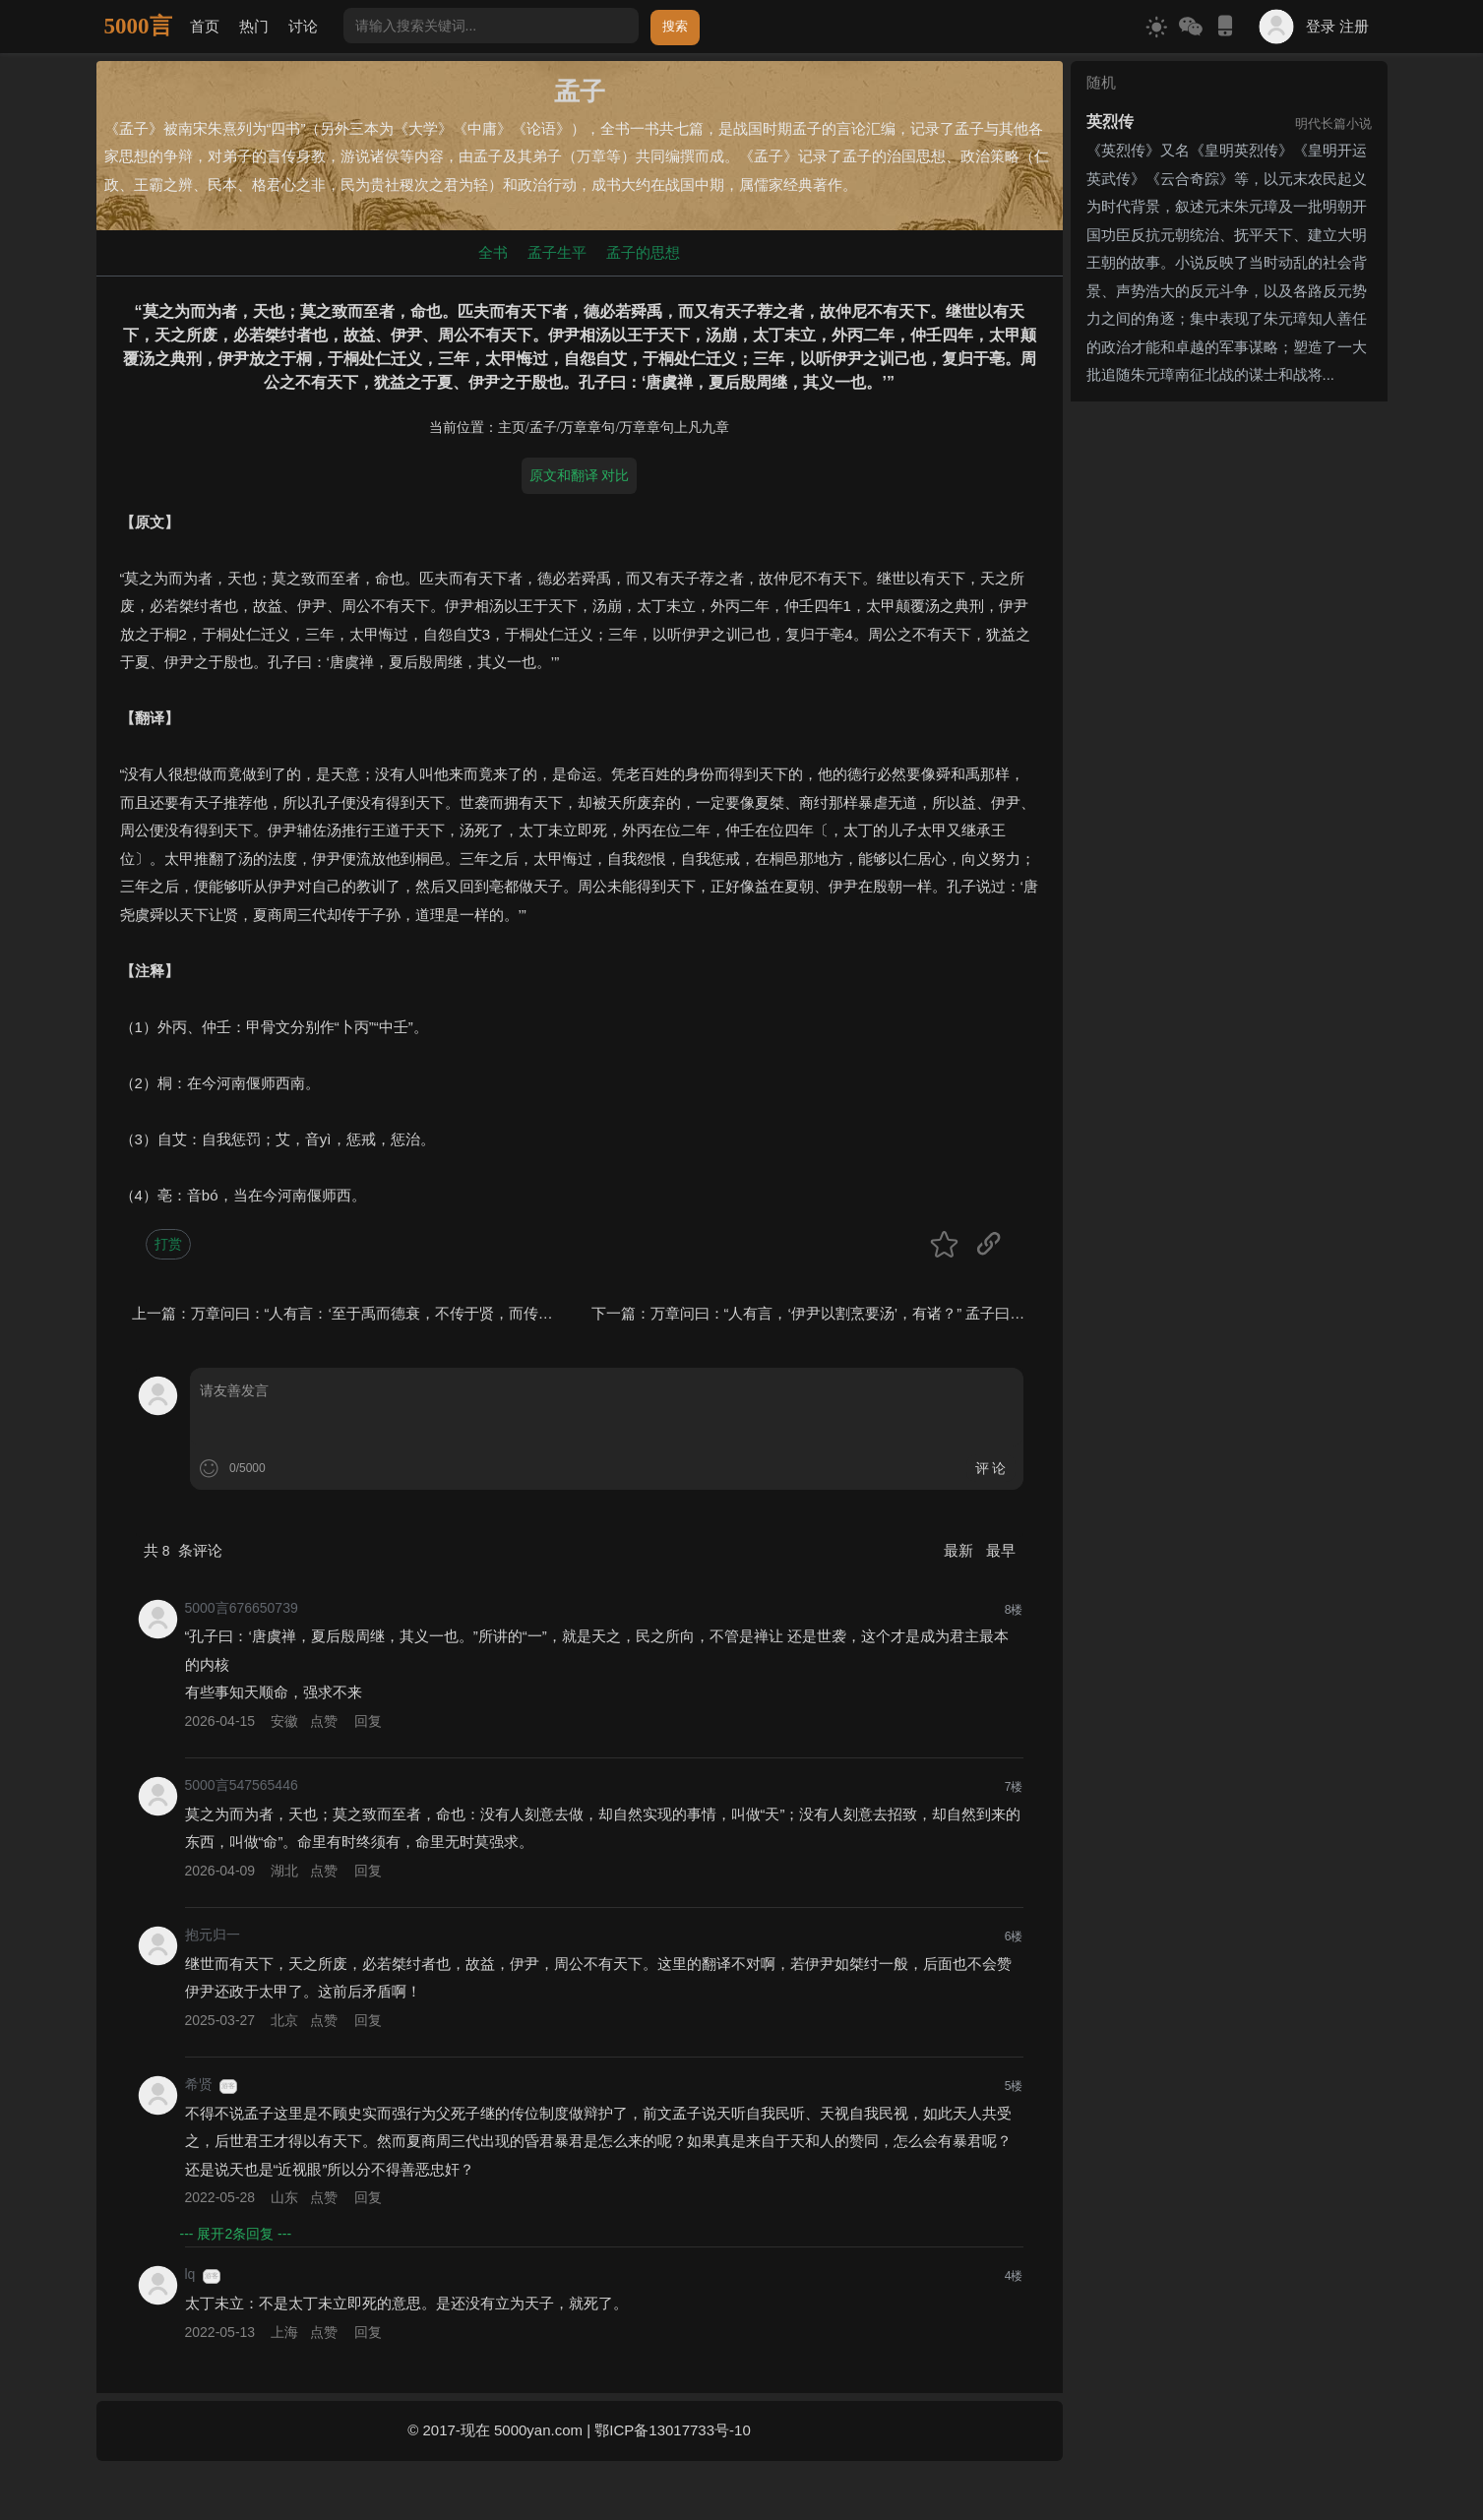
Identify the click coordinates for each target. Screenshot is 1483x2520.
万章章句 (587, 427)
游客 (228, 2086)
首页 (204, 26)
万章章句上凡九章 (674, 427)
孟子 (543, 427)
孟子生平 (557, 252)
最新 (960, 1550)
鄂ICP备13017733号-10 (672, 2430)
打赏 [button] (168, 1244)
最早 (1001, 1550)
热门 (254, 26)
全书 (493, 252)
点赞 (324, 1721)
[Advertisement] (1229, 532)
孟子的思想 (643, 252)
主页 (511, 427)
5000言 (138, 26)
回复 (368, 1721)
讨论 (303, 26)
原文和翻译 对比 (579, 475)
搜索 (675, 26)
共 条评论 (183, 1550)
